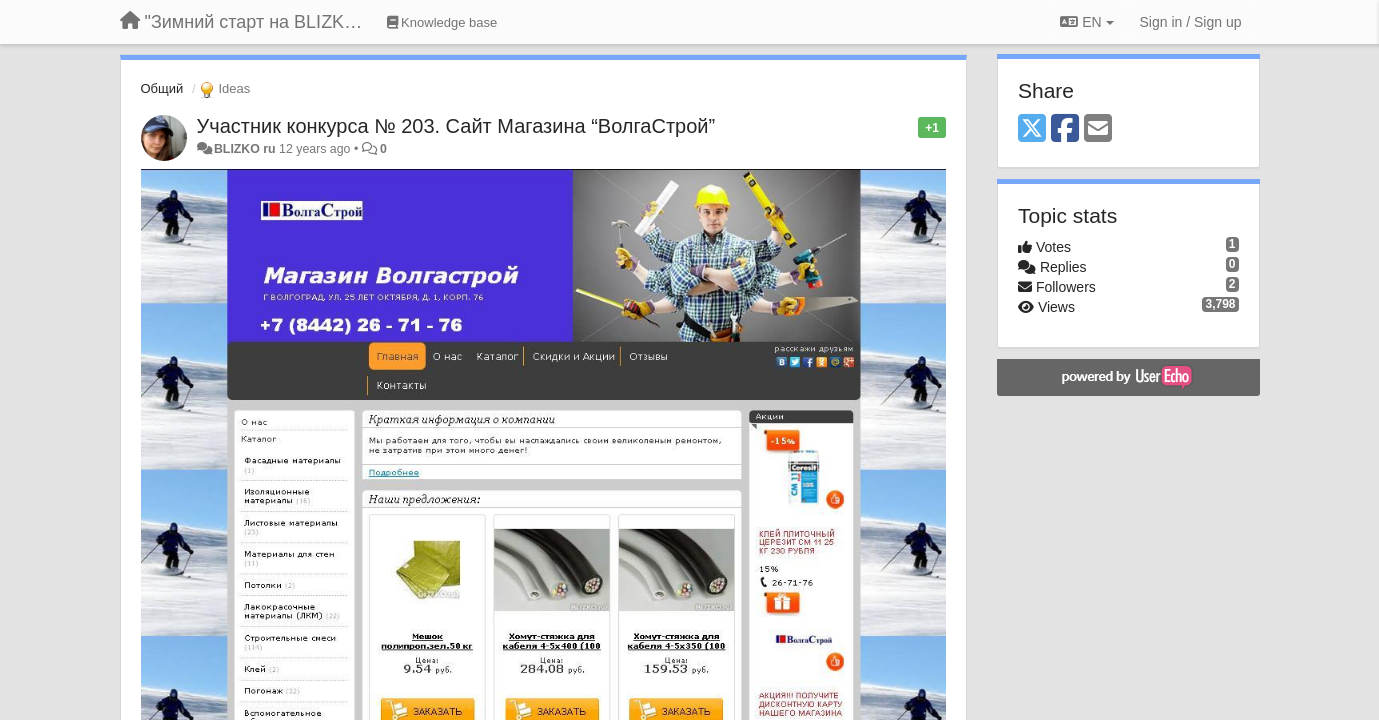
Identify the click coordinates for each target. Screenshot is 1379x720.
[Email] (1098, 129)
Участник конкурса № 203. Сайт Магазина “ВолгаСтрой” (456, 126)
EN (1086, 22)
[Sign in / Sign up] (1191, 22)
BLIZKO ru (246, 149)
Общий (162, 88)
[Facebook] (1065, 129)
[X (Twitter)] (1032, 129)
